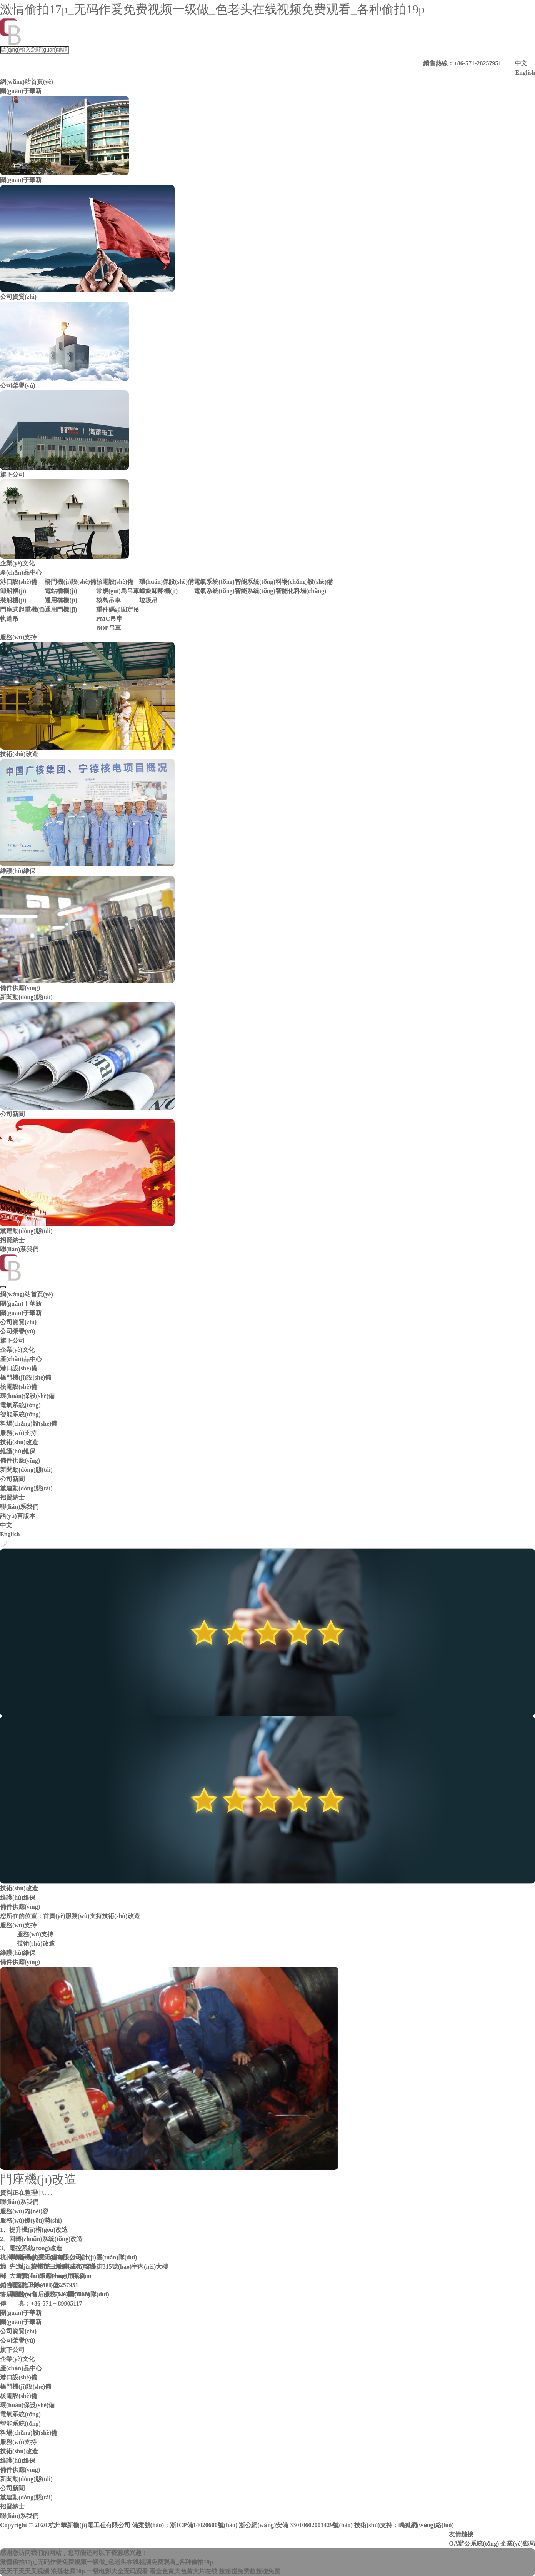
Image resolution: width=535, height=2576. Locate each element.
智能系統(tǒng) (255, 581)
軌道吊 (9, 618)
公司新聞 (12, 1479)
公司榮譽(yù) (17, 1331)
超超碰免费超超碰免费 (249, 2571)
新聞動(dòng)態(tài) (26, 997)
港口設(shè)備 (18, 581)
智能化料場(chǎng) (301, 591)
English (525, 72)
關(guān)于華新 (21, 91)
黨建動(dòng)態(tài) (26, 1488)
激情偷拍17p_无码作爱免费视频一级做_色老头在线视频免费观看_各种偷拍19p (212, 9)
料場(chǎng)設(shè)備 (304, 581)
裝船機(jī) (13, 600)
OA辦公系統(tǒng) (474, 2543)
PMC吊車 (109, 618)
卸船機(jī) (13, 591)
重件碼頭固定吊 (117, 609)
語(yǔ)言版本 (17, 1516)
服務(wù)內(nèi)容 (24, 2211)
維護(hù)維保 (17, 1451)
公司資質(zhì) (18, 1322)
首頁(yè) (54, 1916)
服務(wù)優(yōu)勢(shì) (31, 2220)
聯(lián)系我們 (19, 1249)
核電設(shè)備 (114, 581)
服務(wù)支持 (18, 637)
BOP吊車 (108, 628)
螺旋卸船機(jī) (158, 591)
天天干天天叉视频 (24, 2571)
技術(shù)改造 (19, 1442)
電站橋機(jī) (61, 591)
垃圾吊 (148, 600)
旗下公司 (12, 1340)
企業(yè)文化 (17, 1349)
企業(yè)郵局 (517, 2543)
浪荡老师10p (68, 2571)
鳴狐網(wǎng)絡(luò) (426, 2525)
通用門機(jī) (61, 609)
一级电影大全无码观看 (117, 2571)
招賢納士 (12, 1240)
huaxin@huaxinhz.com (61, 2276)
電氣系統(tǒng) (214, 581)
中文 (521, 63)
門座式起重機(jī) (22, 609)
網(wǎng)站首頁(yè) (26, 81)
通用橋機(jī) (61, 600)
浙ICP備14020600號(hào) (203, 2525)
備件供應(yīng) (20, 1460)
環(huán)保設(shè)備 (166, 581)
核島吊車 (108, 600)
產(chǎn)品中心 (21, 572)
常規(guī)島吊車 (117, 591)
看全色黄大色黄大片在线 (183, 2571)
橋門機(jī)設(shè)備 (70, 581)
